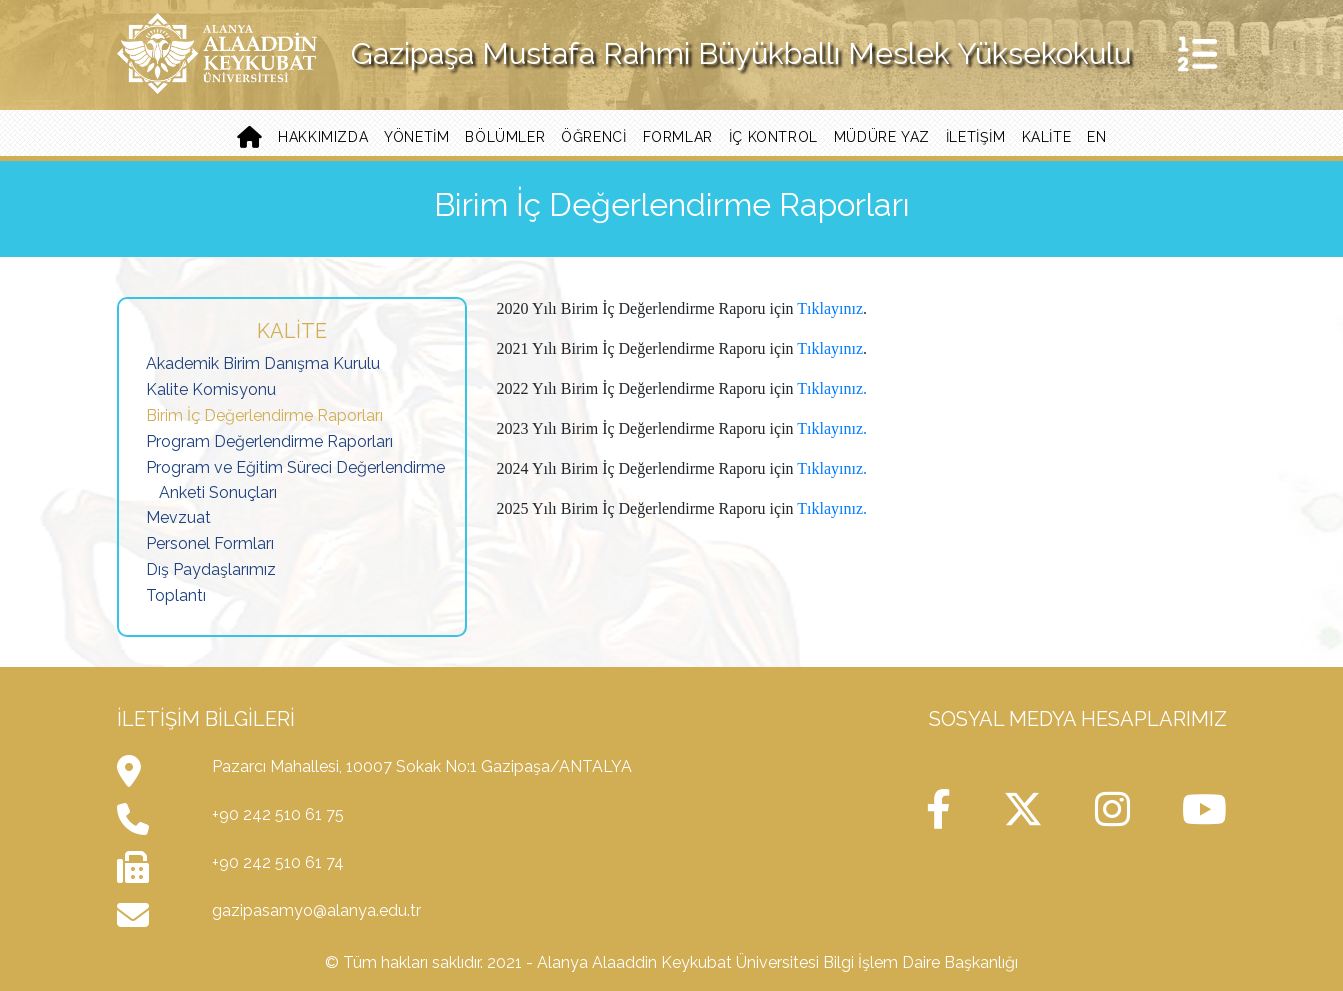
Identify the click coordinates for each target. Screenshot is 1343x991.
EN (1096, 137)
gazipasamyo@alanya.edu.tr (316, 910)
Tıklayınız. (832, 388)
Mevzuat (178, 517)
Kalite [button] (1047, 137)
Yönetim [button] (416, 137)
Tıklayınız (830, 308)
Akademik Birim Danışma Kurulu (263, 363)
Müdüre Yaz (882, 137)
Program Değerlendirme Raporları (269, 441)
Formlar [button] (678, 137)
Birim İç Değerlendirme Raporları (264, 415)
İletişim (976, 137)
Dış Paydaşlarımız (211, 569)
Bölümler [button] (505, 137)
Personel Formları (210, 543)
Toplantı (176, 595)
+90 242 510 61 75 (278, 814)
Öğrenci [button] (593, 137)
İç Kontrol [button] (773, 137)
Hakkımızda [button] (323, 137)
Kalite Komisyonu (211, 389)
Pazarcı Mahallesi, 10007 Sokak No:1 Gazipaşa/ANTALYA (422, 766)
